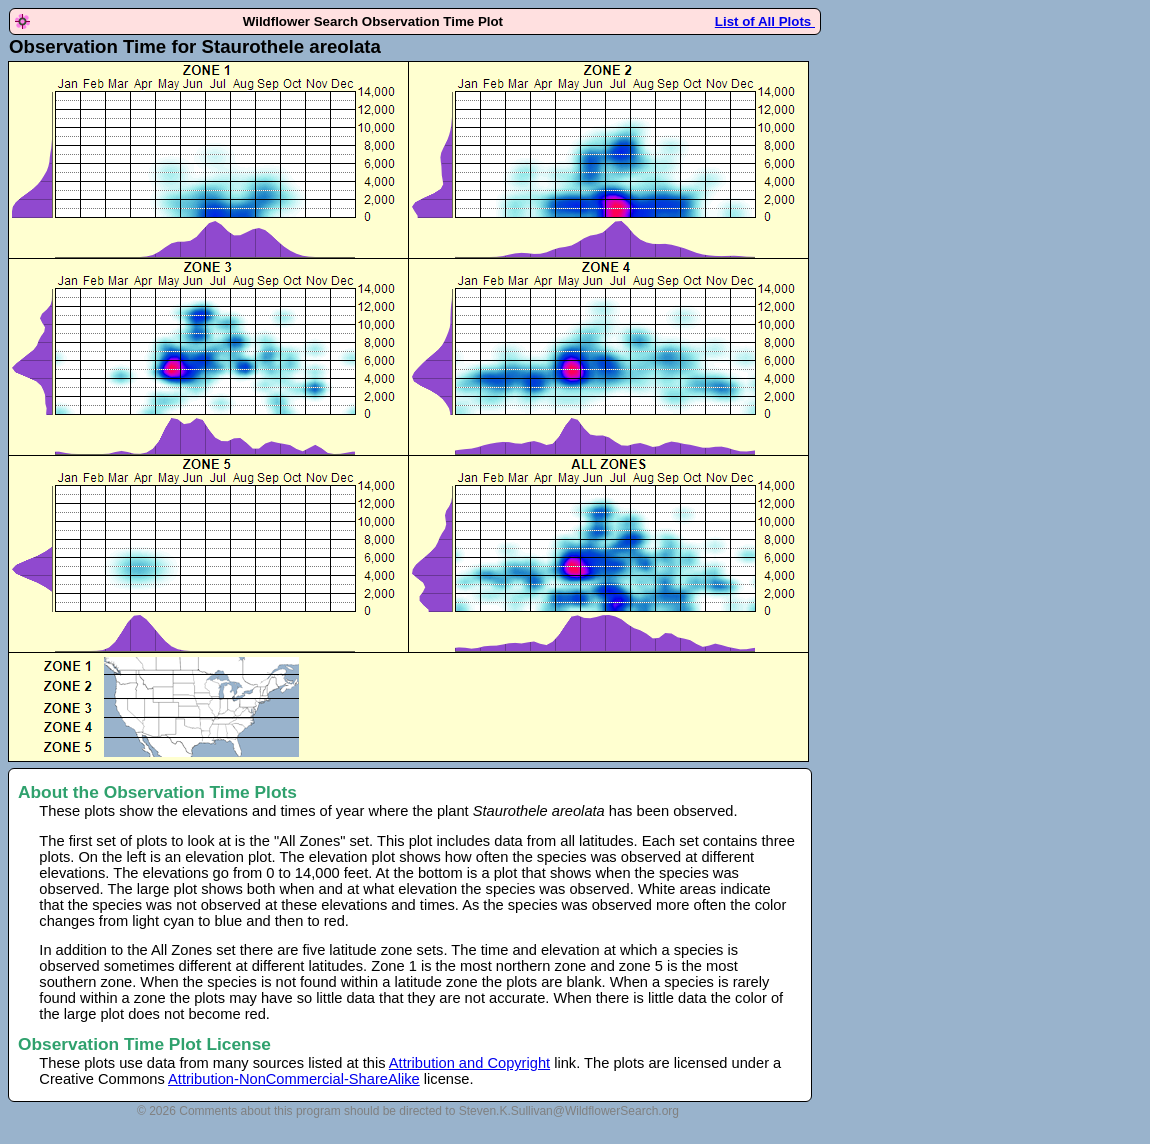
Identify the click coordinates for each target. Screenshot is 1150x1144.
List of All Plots (765, 21)
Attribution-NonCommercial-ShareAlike (294, 1079)
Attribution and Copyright (469, 1063)
